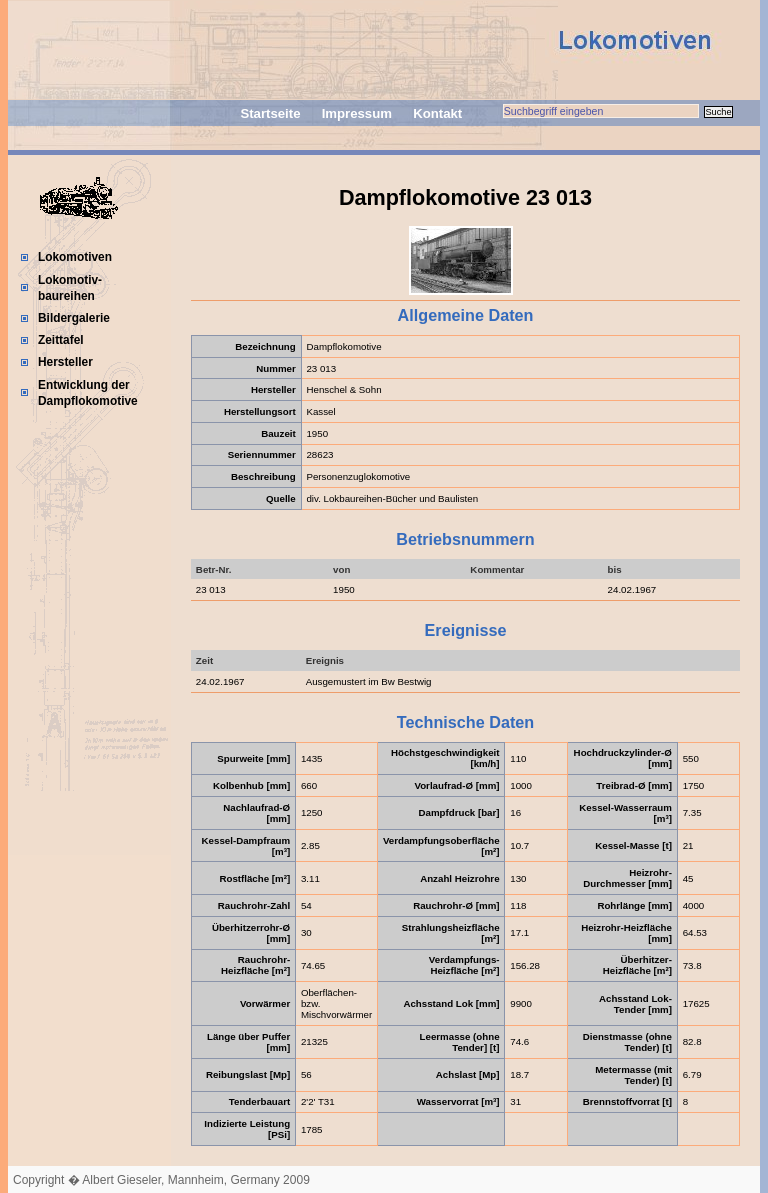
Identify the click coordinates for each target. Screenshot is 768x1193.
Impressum (357, 113)
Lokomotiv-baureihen (70, 288)
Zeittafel (61, 340)
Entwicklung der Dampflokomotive (88, 393)
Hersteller (65, 362)
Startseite (270, 113)
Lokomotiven (75, 257)
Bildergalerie (74, 318)
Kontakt (437, 113)
